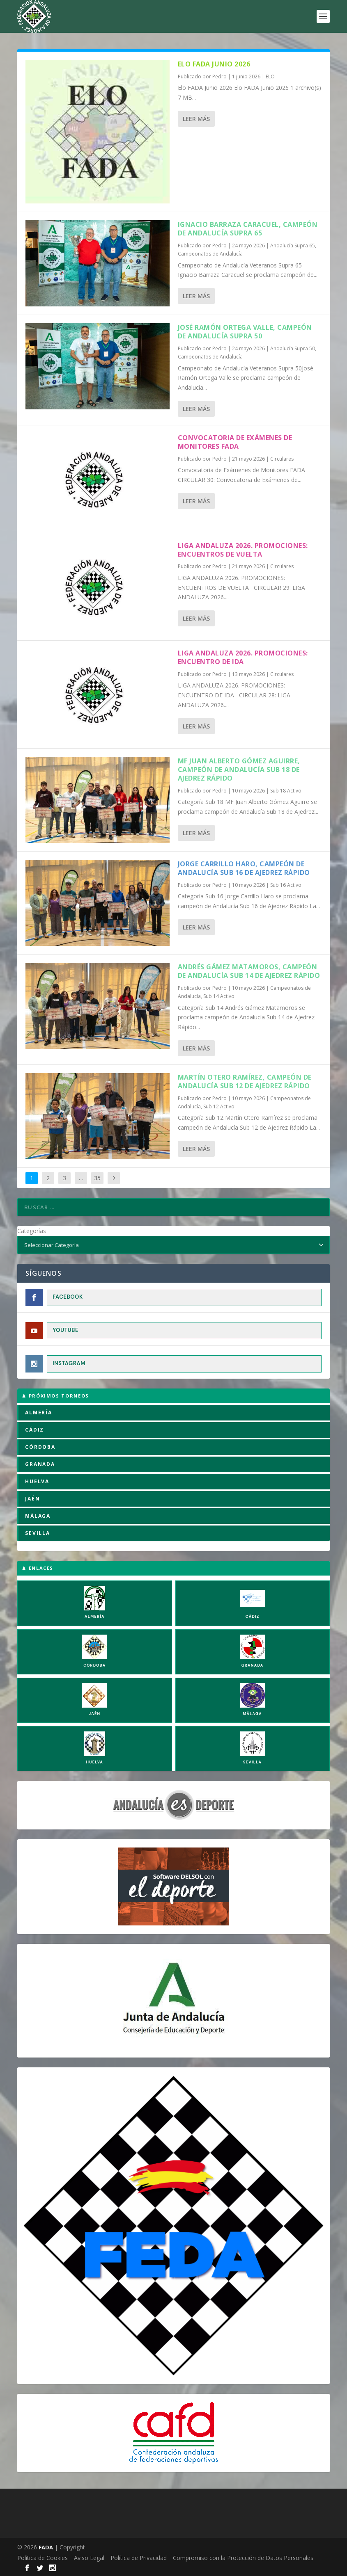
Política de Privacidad (138, 2558)
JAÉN (32, 1498)
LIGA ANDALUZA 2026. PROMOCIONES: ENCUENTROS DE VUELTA (243, 550)
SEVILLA (37, 1533)
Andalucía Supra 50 (292, 348)
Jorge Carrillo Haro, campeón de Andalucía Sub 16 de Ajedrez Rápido (244, 868)
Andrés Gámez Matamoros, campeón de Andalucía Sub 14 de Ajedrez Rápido (249, 971)
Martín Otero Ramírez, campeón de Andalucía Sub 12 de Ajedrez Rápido (245, 1081)
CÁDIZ (34, 1429)
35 (97, 1178)
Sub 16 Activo (285, 885)
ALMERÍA (38, 1412)
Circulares (282, 458)
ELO (270, 76)
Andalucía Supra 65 (292, 245)
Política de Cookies (42, 2558)
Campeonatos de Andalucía (210, 253)
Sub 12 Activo (218, 1106)
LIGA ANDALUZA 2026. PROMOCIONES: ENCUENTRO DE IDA (243, 657)
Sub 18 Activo (285, 790)
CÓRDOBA (40, 1446)
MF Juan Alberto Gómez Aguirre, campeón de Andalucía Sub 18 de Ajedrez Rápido (239, 769)
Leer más (196, 119)
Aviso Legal (89, 2558)
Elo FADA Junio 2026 (214, 64)
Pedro (219, 76)
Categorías (31, 1231)
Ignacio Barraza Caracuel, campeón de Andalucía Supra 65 (248, 229)
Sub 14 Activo (218, 996)
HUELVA (37, 1481)
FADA (46, 2547)
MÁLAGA (38, 1515)
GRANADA (40, 1464)
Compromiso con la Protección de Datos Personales (243, 2558)
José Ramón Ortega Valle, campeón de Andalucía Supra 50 (245, 331)
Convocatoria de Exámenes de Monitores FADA (235, 442)
